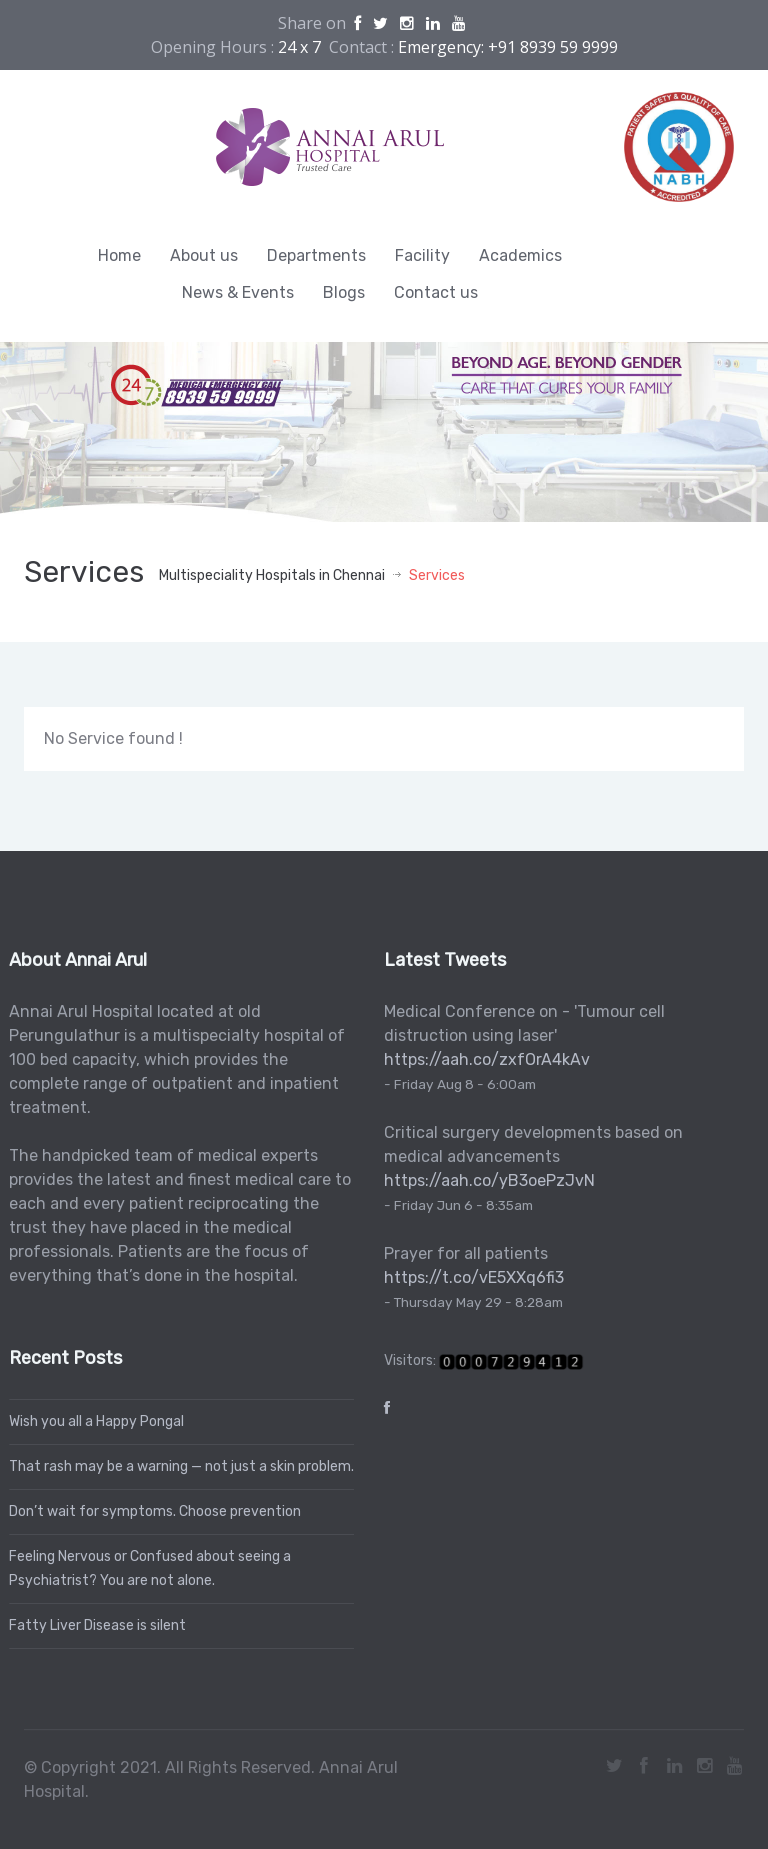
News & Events (238, 292)
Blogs (344, 292)
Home (119, 255)
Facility (422, 255)
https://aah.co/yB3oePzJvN (485, 1180)
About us (204, 255)
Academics (520, 255)
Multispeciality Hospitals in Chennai (272, 575)
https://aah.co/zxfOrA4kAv (483, 1059)
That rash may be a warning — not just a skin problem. (177, 1466)
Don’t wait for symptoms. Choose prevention (151, 1511)
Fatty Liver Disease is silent (93, 1625)
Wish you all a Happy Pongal (92, 1421)
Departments (316, 255)
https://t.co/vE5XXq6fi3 (470, 1277)
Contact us (436, 292)
